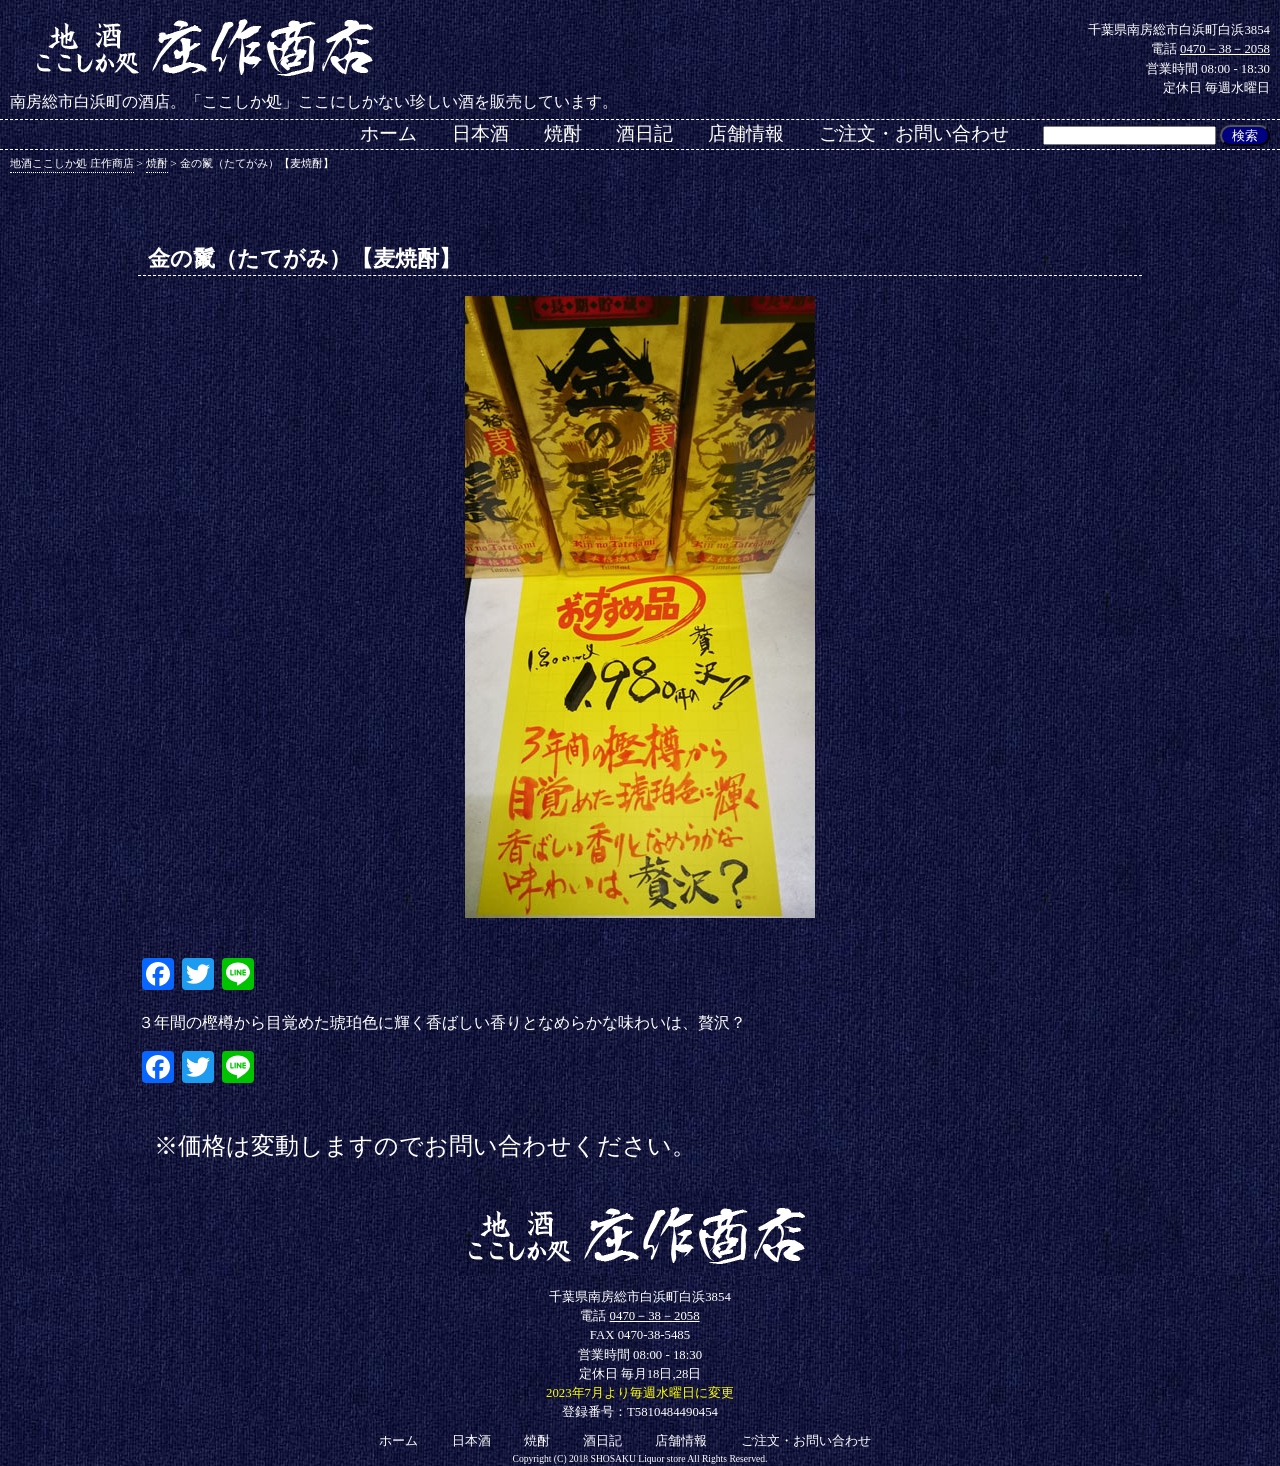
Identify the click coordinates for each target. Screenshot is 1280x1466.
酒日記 (644, 133)
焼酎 (563, 133)
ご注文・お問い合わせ (914, 133)
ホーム (388, 133)
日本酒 (480, 133)
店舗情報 (746, 133)
